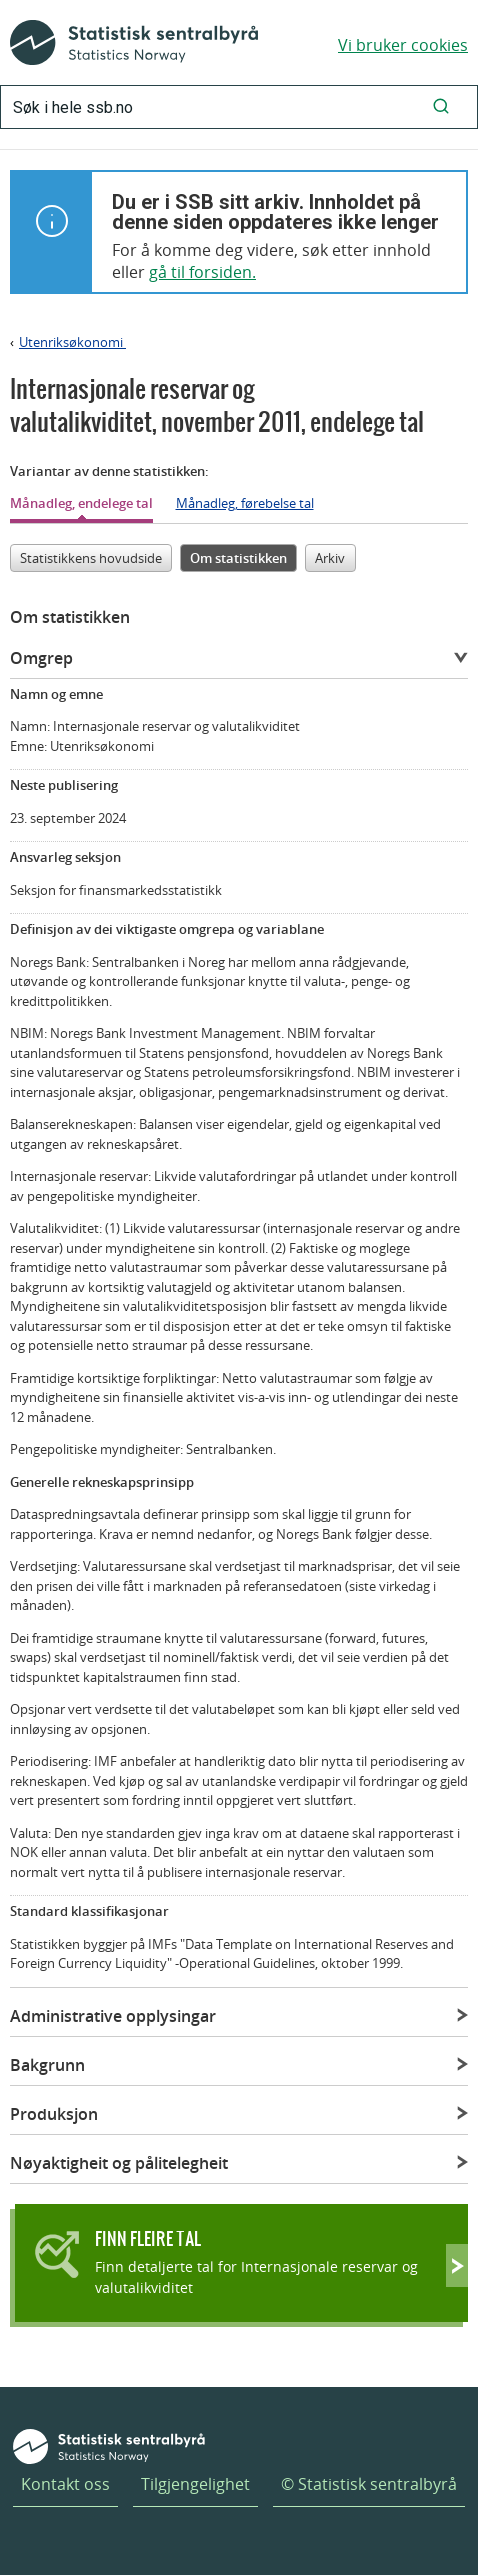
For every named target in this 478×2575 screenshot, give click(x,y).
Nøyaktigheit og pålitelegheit (119, 2163)
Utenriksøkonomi (72, 342)
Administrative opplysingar (113, 2016)
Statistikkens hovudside (91, 558)
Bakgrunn (47, 2065)
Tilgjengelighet (195, 2484)
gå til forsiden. (202, 272)
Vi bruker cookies (403, 45)
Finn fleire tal (148, 2238)
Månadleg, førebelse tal (245, 503)
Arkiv (330, 558)
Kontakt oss (65, 2484)
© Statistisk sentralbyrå (369, 2484)
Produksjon (54, 2114)
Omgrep (41, 658)
